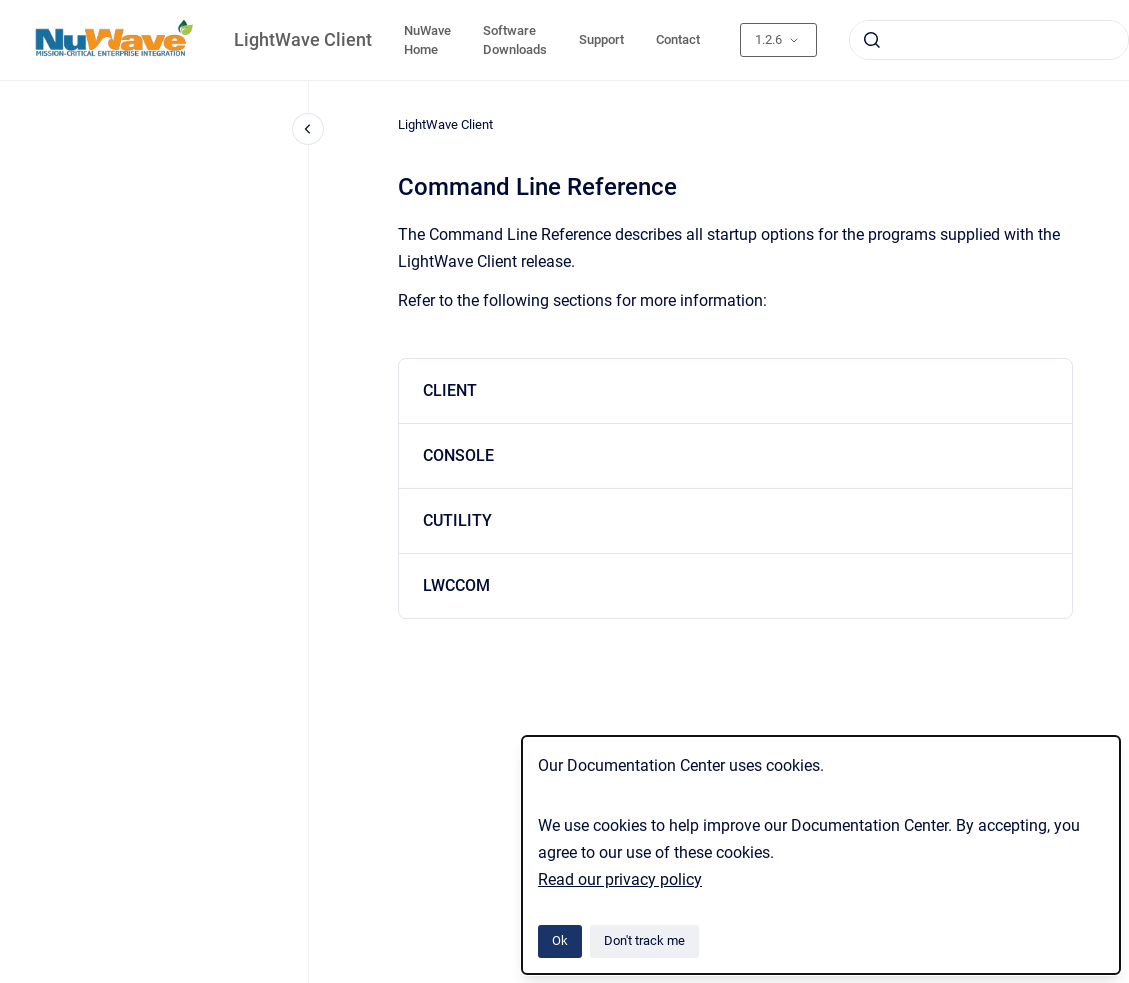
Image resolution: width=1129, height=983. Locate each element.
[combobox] (989, 40)
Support (601, 39)
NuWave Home (427, 40)
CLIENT (450, 390)
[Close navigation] (308, 129)
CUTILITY (457, 520)
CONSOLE (458, 455)
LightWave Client (303, 39)
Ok (560, 940)
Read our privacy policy (620, 879)
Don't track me (644, 940)
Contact (678, 39)
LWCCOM (456, 585)
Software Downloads (515, 40)
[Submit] (872, 40)
